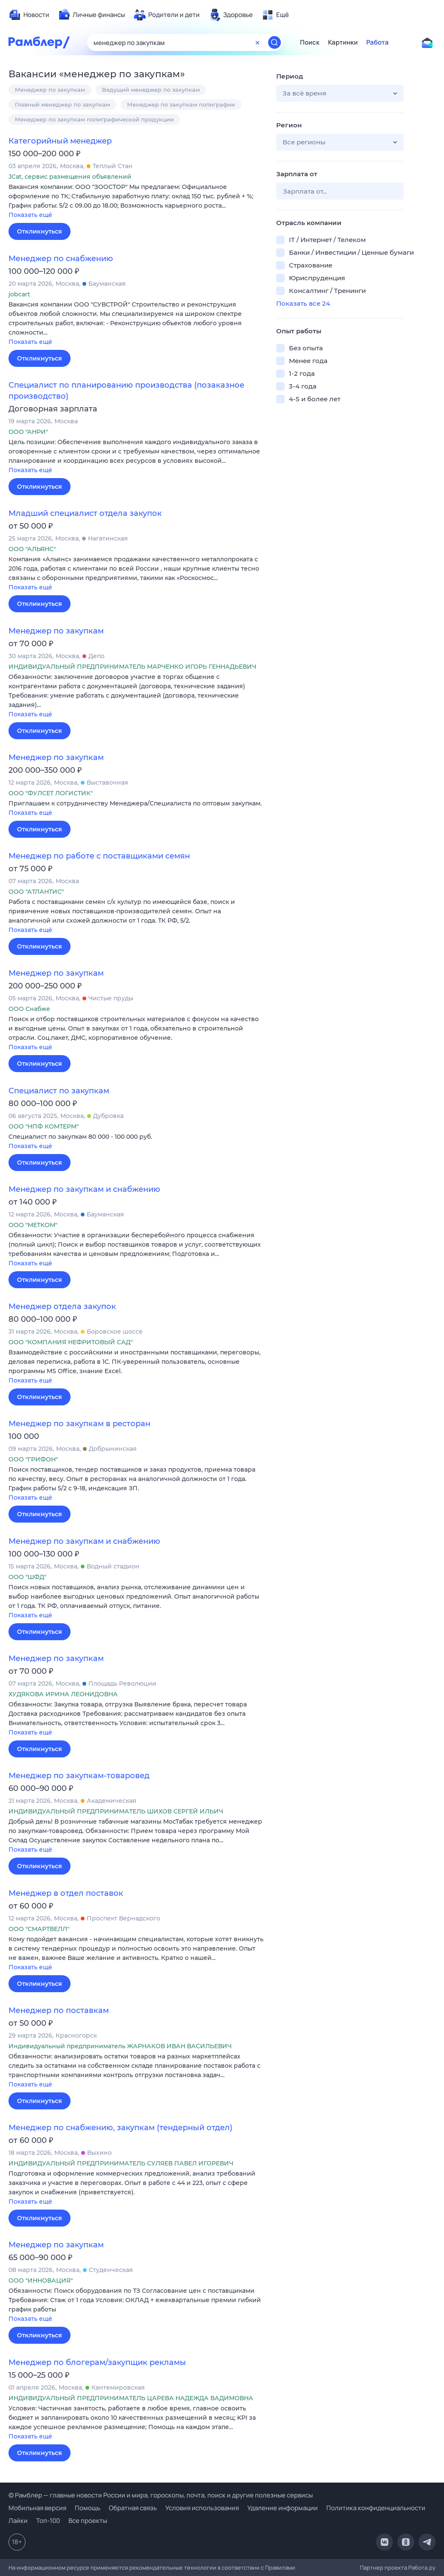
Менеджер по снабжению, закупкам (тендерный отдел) (120, 2127)
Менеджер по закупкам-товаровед (79, 1775)
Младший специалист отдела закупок (85, 513)
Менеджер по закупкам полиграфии (181, 104)
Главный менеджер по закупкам (62, 104)
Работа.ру (422, 2567)
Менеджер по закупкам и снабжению (84, 1189)
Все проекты (87, 2520)
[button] (135, 201)
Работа (377, 42)
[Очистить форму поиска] (257, 42)
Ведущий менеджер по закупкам (151, 89)
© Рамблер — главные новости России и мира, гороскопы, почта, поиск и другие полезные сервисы (160, 2495)
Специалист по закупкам (58, 1090)
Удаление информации (282, 2507)
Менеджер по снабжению (60, 258)
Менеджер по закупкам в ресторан (79, 1423)
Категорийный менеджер (60, 141)
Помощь (87, 2507)
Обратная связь (133, 2507)
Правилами (280, 2567)
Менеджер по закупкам (50, 89)
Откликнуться (39, 231)
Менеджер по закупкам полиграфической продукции (94, 119)
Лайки (18, 2520)
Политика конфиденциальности (375, 2507)
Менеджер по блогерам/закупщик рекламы (97, 2362)
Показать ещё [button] (30, 215)
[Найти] (274, 42)
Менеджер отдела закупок (62, 1306)
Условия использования (202, 2507)
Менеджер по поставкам (58, 2010)
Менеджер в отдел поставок (65, 1893)
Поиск (310, 42)
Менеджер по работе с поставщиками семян (99, 856)
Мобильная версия (37, 2507)
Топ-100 (48, 2520)
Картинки (343, 42)
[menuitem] (28, 14)
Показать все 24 (303, 303)
